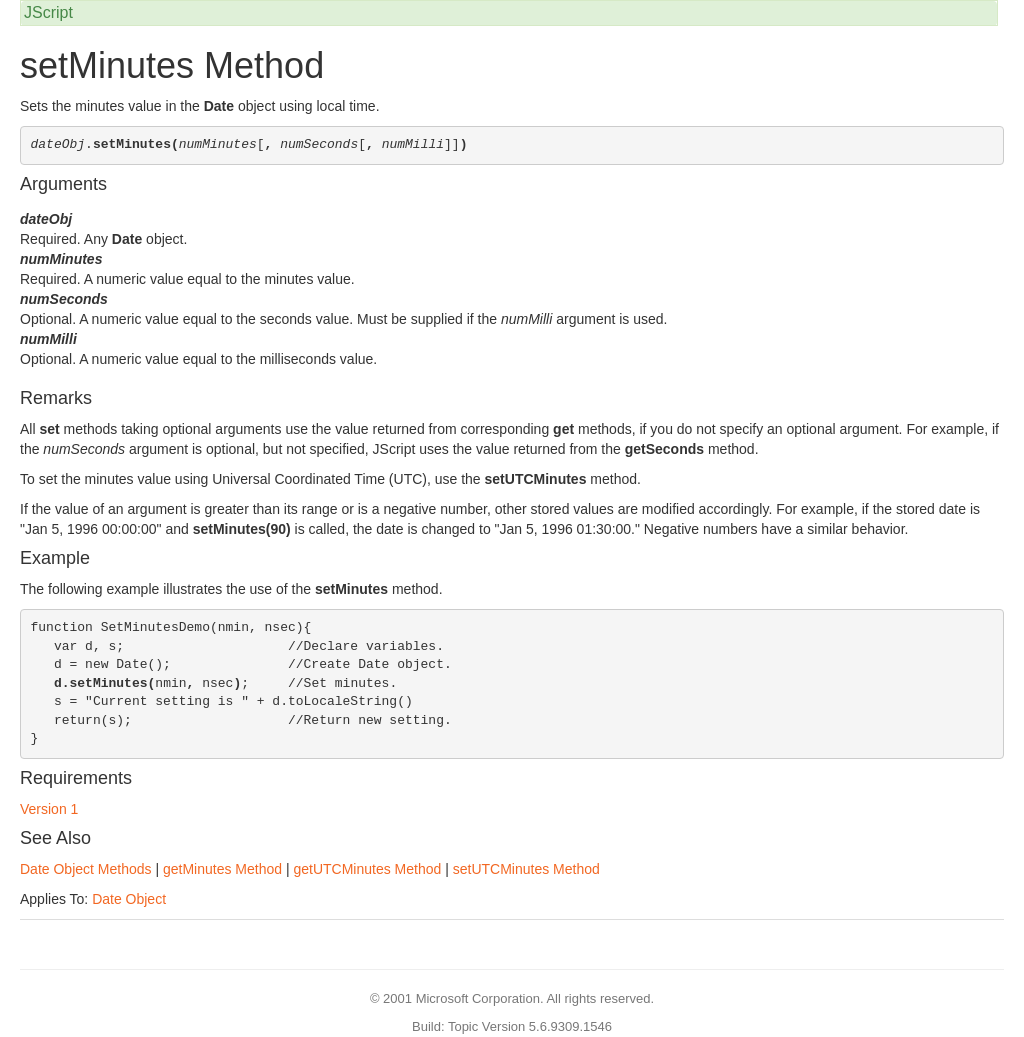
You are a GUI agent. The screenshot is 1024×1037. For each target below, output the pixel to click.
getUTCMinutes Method (367, 869)
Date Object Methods (86, 869)
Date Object (129, 899)
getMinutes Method (222, 869)
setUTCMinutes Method (526, 869)
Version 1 (49, 809)
